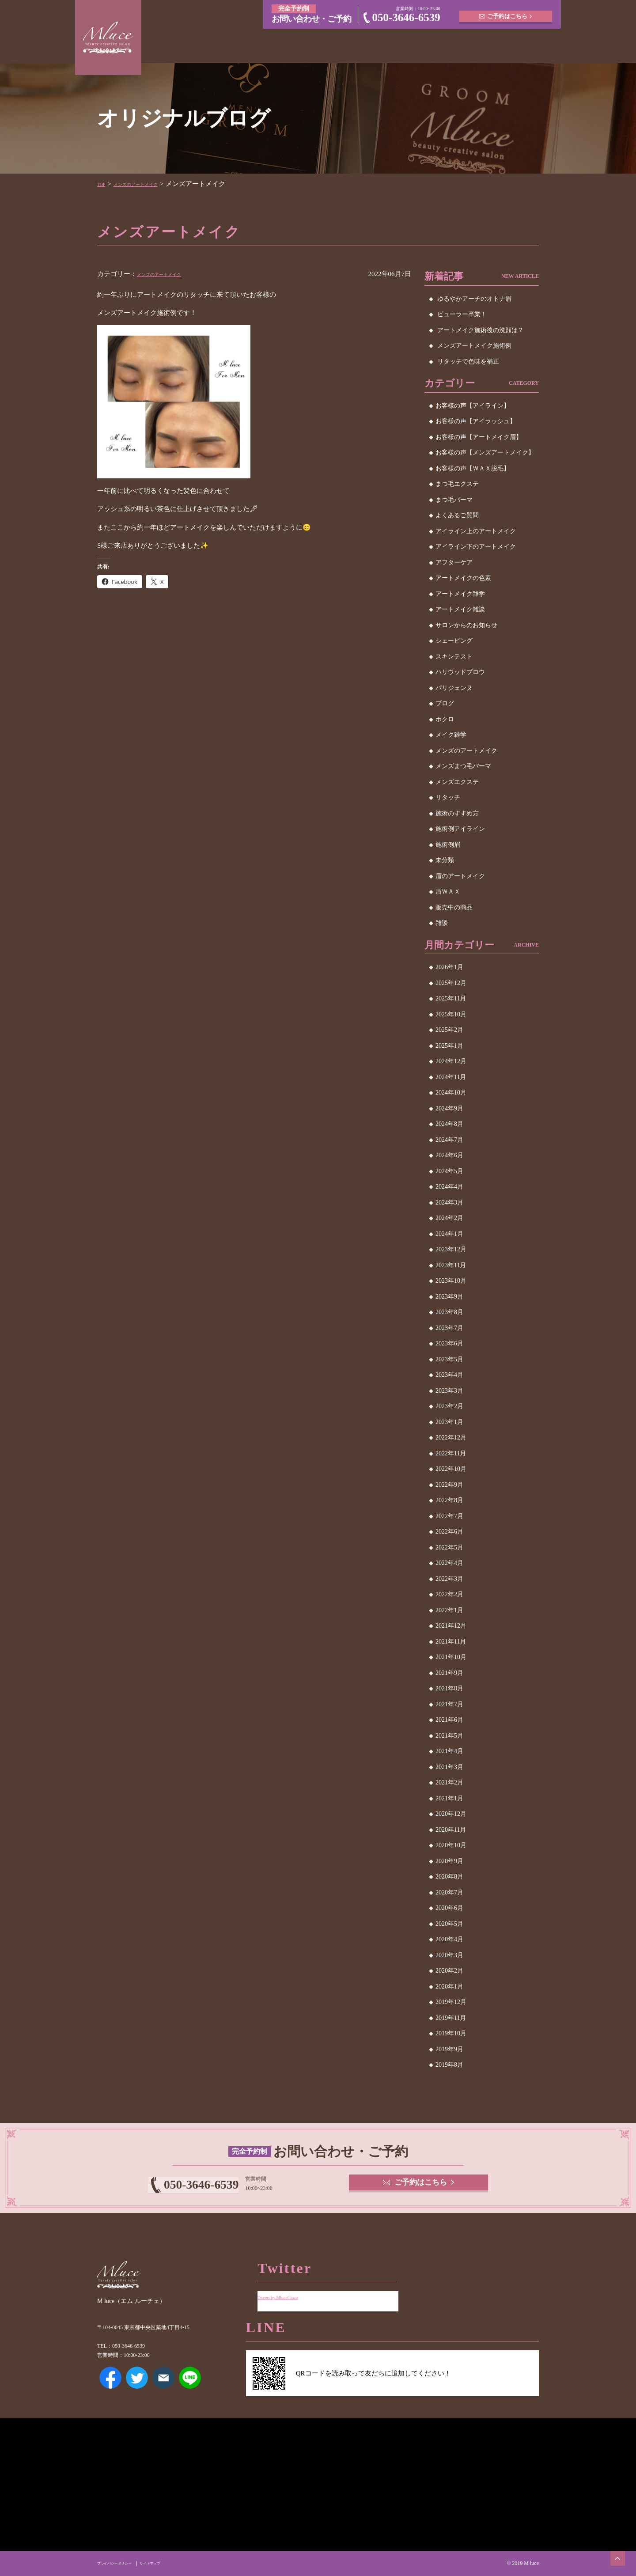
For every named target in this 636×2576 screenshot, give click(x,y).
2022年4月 (449, 1563)
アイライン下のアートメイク (475, 546)
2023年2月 (449, 1406)
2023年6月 (449, 1343)
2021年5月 (449, 1735)
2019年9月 (449, 2049)
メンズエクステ (457, 782)
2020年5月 (449, 1924)
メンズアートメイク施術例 (474, 345)
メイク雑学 (450, 734)
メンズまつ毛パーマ (463, 766)
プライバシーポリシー (122, 2563)
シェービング (454, 640)
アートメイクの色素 (463, 578)
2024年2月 (449, 1218)
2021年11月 (450, 1641)
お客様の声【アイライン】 (472, 405)
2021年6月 (449, 1719)
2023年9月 (449, 1296)
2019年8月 (449, 2064)
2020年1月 (449, 1986)
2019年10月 (450, 2033)
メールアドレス (163, 2385)
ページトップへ (612, 2552)
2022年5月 (449, 1547)
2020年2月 (449, 1970)
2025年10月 (450, 1014)
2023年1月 (449, 1422)
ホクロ (444, 719)
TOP (103, 183)
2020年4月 (449, 1939)
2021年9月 (449, 1673)
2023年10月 (450, 1280)
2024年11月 (450, 1077)
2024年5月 (449, 1171)
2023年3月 (449, 1390)
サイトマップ (172, 2563)
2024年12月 (450, 1061)
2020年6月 (449, 1908)
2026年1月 (449, 967)
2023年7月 (449, 1328)
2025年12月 (450, 983)
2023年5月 (449, 1359)
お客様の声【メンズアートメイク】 (484, 452)
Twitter (137, 2385)
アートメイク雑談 (460, 609)
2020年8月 (449, 1876)
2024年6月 (449, 1155)
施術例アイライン (460, 829)
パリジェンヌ (454, 688)
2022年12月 (450, 1437)
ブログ (444, 703)
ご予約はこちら (508, 13)
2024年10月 (450, 1092)
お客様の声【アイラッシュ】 (475, 421)
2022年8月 (449, 1500)
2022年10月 (450, 1469)
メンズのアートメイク (151, 183)
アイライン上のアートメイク (475, 531)
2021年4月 (449, 1751)
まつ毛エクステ (457, 484)
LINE (190, 2385)
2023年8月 (449, 1312)
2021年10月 (450, 1657)
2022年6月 (449, 1531)
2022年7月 (449, 1516)
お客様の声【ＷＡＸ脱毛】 (472, 468)
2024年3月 (449, 1202)
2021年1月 (449, 1798)
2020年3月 (449, 1955)
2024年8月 (449, 1124)
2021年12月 (450, 1625)
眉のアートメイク (460, 876)
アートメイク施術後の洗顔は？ (480, 330)
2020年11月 (450, 1829)
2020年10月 (450, 1845)
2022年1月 (449, 1610)
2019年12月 (450, 2002)
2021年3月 (449, 1767)
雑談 (441, 923)
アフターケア (454, 562)
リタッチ (447, 797)
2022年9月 (449, 1484)
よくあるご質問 (457, 515)
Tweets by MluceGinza (288, 2289)
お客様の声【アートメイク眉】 (478, 437)
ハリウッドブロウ (460, 672)
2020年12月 (450, 1814)
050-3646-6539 (406, 17)
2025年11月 (450, 998)
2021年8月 (449, 1688)
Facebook (110, 2385)
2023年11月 (450, 1265)
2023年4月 (449, 1374)
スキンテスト (454, 656)
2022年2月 (449, 1594)
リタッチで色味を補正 (468, 361)
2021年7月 (449, 1704)
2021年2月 (449, 1782)
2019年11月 (450, 2018)
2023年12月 (450, 1249)
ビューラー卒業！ (462, 314)
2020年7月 (449, 1892)
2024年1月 (449, 1234)
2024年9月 (449, 1108)
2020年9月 (449, 1861)
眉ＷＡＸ (447, 891)
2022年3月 (449, 1579)
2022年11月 (450, 1453)
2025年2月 (449, 1030)
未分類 (444, 860)
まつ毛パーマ (454, 499)
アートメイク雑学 (460, 594)
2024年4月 (449, 1186)
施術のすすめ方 (457, 813)
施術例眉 (447, 844)
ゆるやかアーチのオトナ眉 (474, 298)
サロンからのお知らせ (466, 625)
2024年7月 (449, 1139)
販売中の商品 (454, 907)
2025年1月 (449, 1045)
